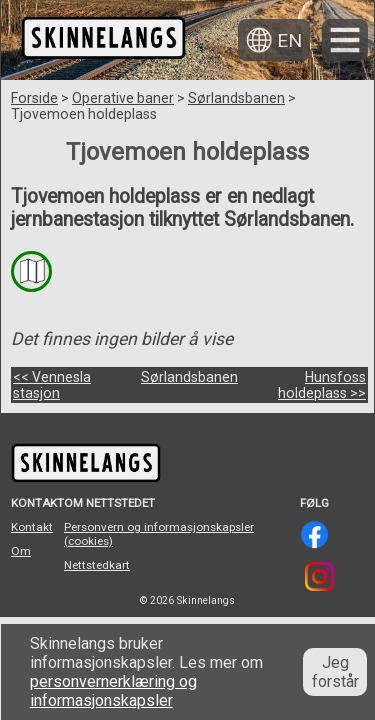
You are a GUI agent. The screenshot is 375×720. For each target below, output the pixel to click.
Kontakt (32, 527)
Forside (34, 98)
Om (21, 551)
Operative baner (123, 98)
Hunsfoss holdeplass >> (322, 385)
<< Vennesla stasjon (52, 385)
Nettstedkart (97, 565)
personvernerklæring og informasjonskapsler (113, 691)
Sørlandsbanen (236, 98)
